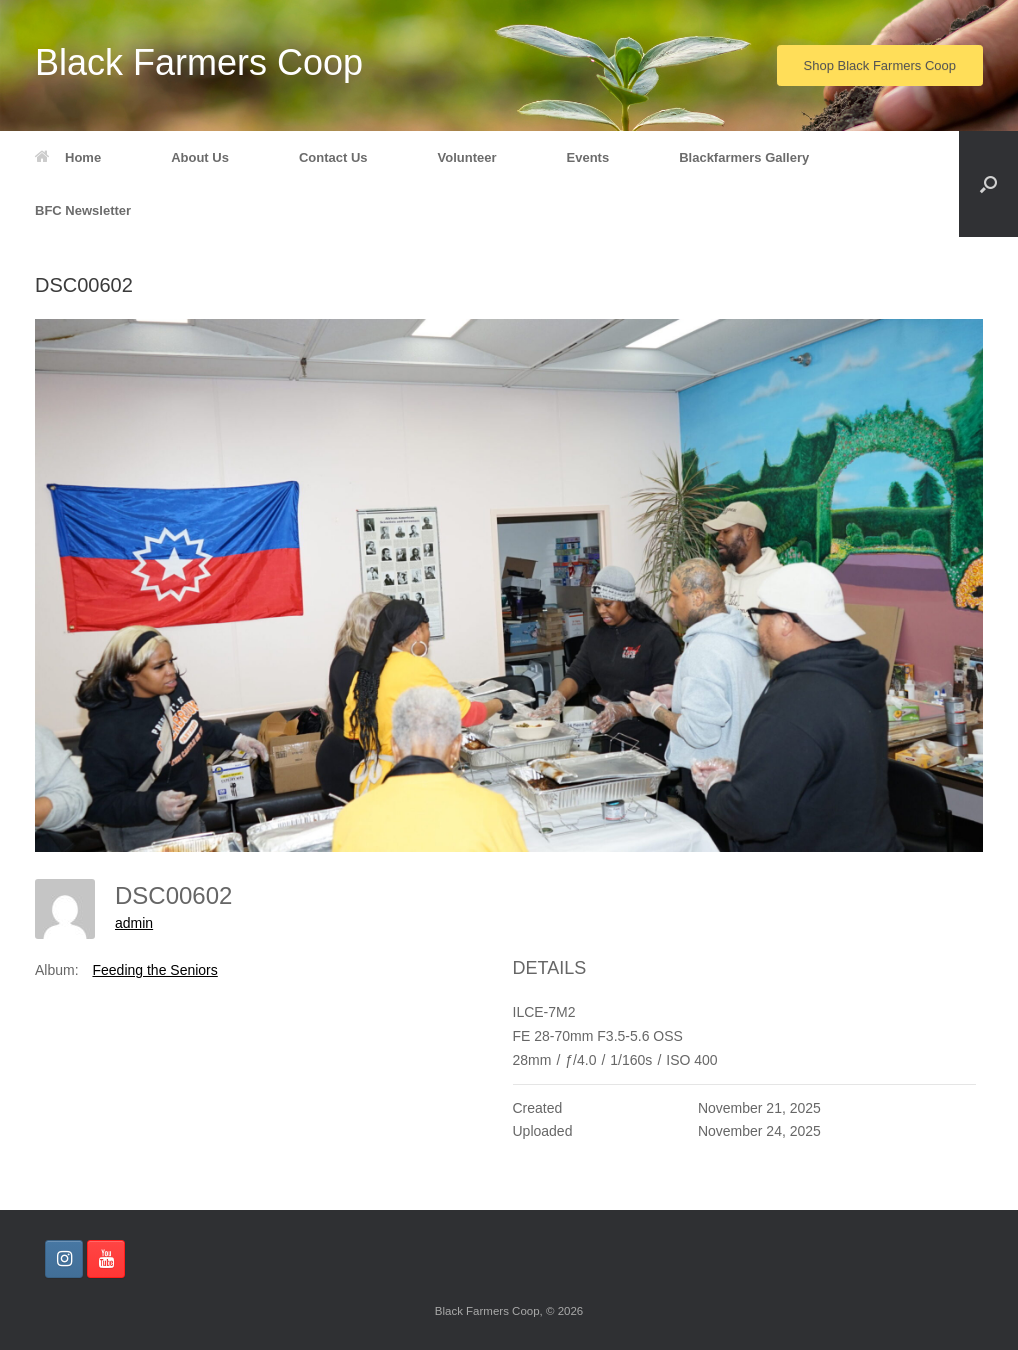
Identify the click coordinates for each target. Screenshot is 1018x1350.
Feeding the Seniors (154, 970)
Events (588, 157)
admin (134, 923)
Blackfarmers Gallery (744, 157)
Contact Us (333, 157)
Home (68, 157)
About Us (200, 157)
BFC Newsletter (83, 210)
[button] (988, 184)
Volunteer (467, 157)
